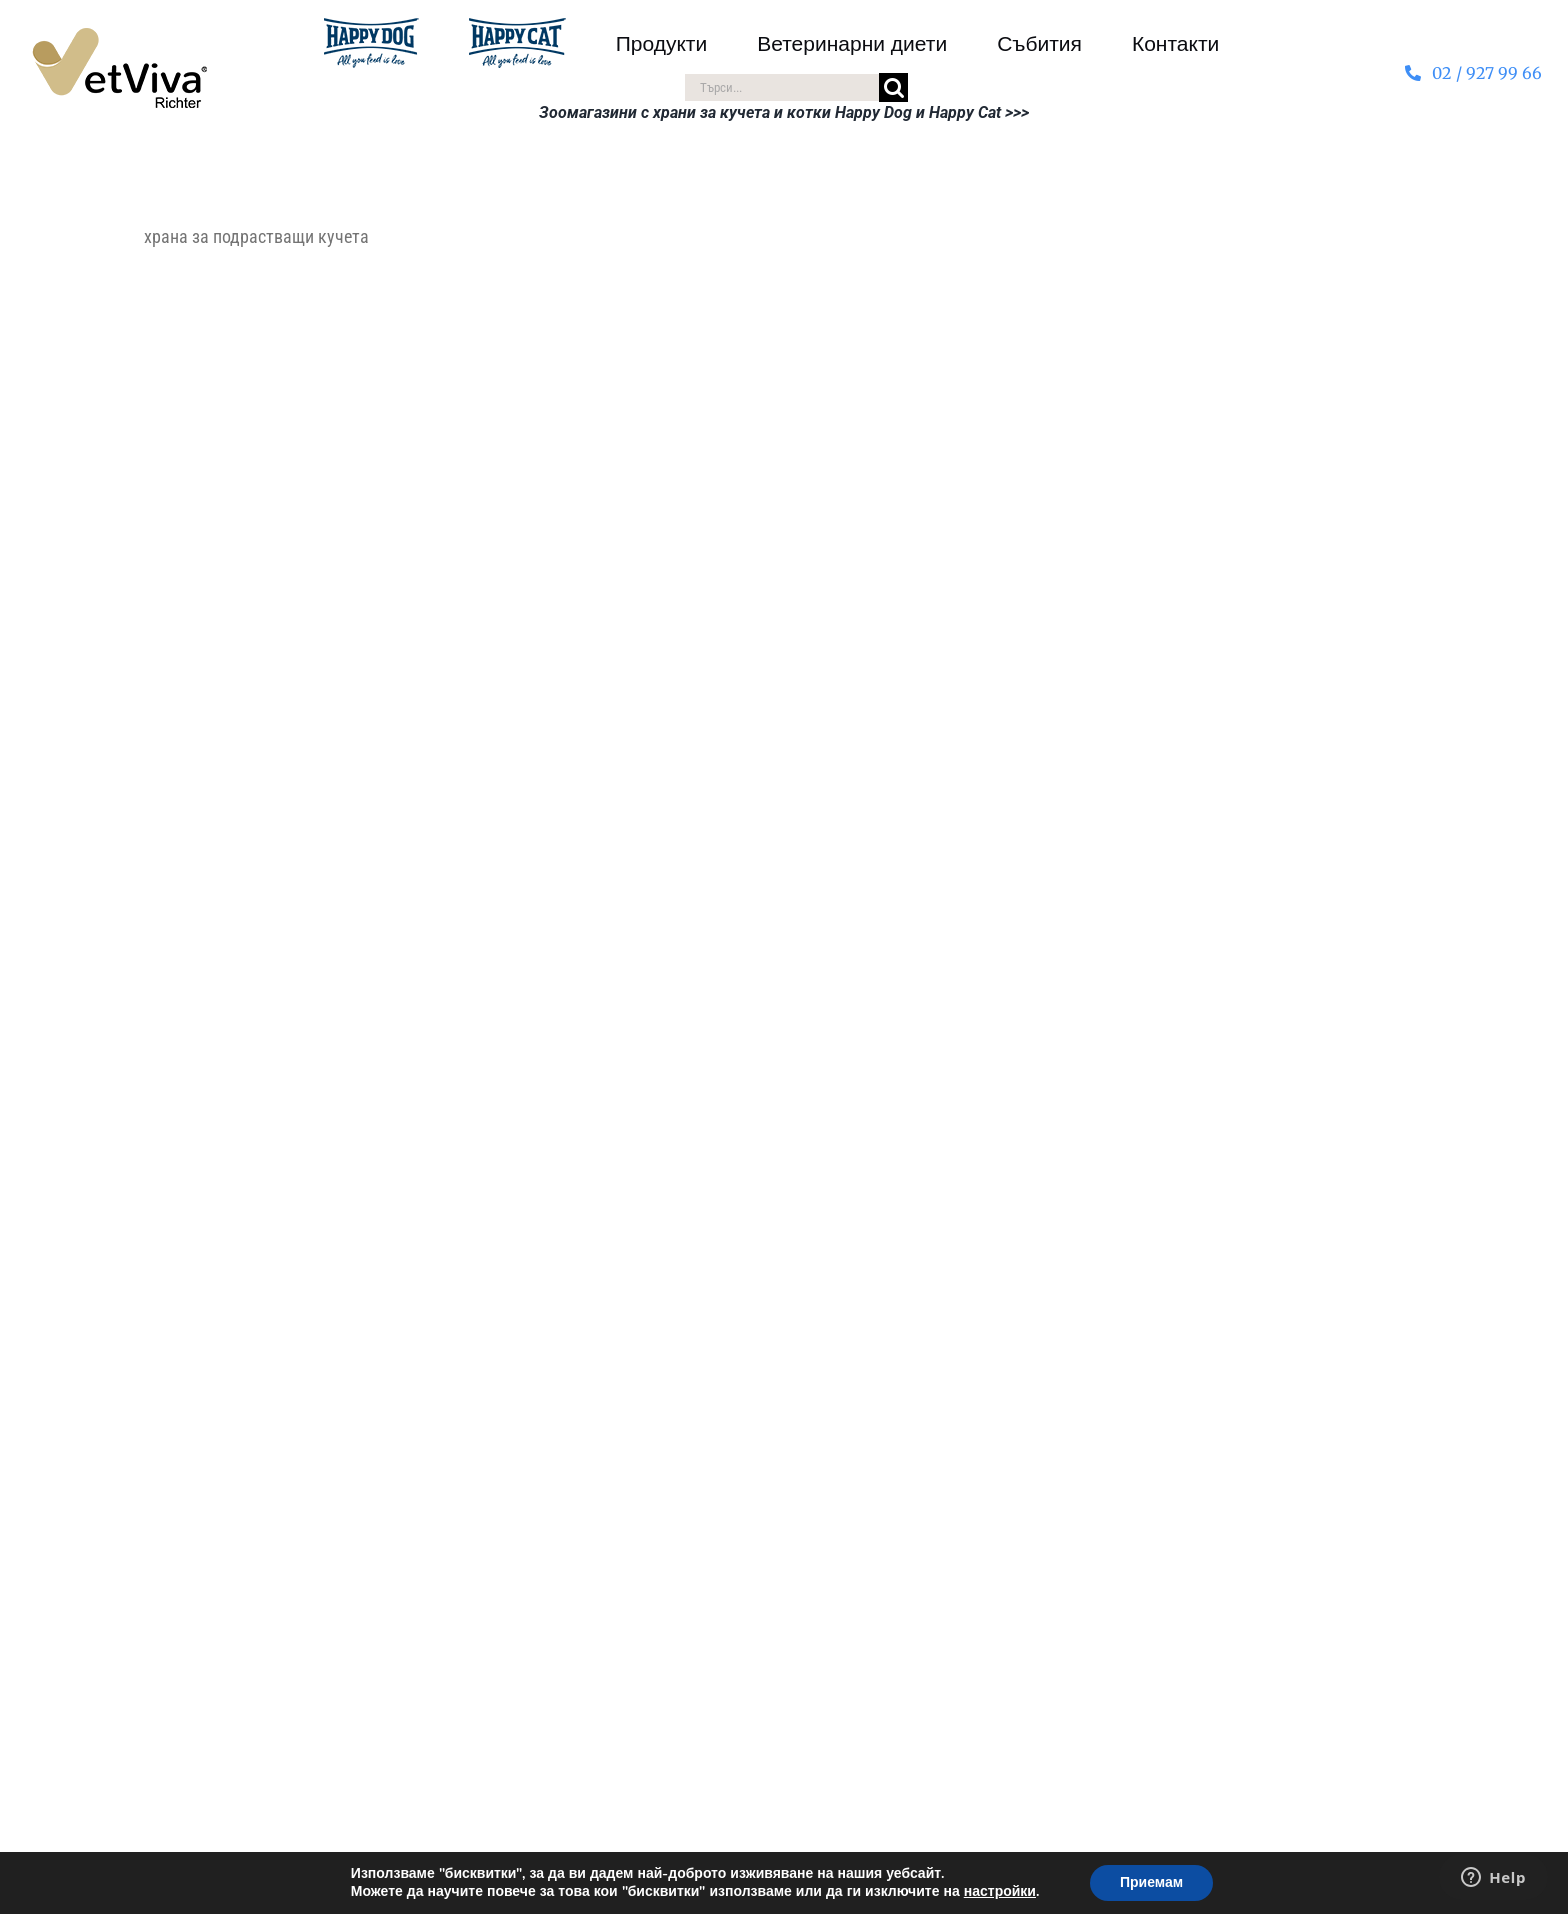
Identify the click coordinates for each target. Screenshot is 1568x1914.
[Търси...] (781, 87)
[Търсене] (893, 87)
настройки (1000, 1892)
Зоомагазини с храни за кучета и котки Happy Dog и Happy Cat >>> (784, 112)
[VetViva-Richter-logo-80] (119, 36)
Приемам (1151, 1882)
